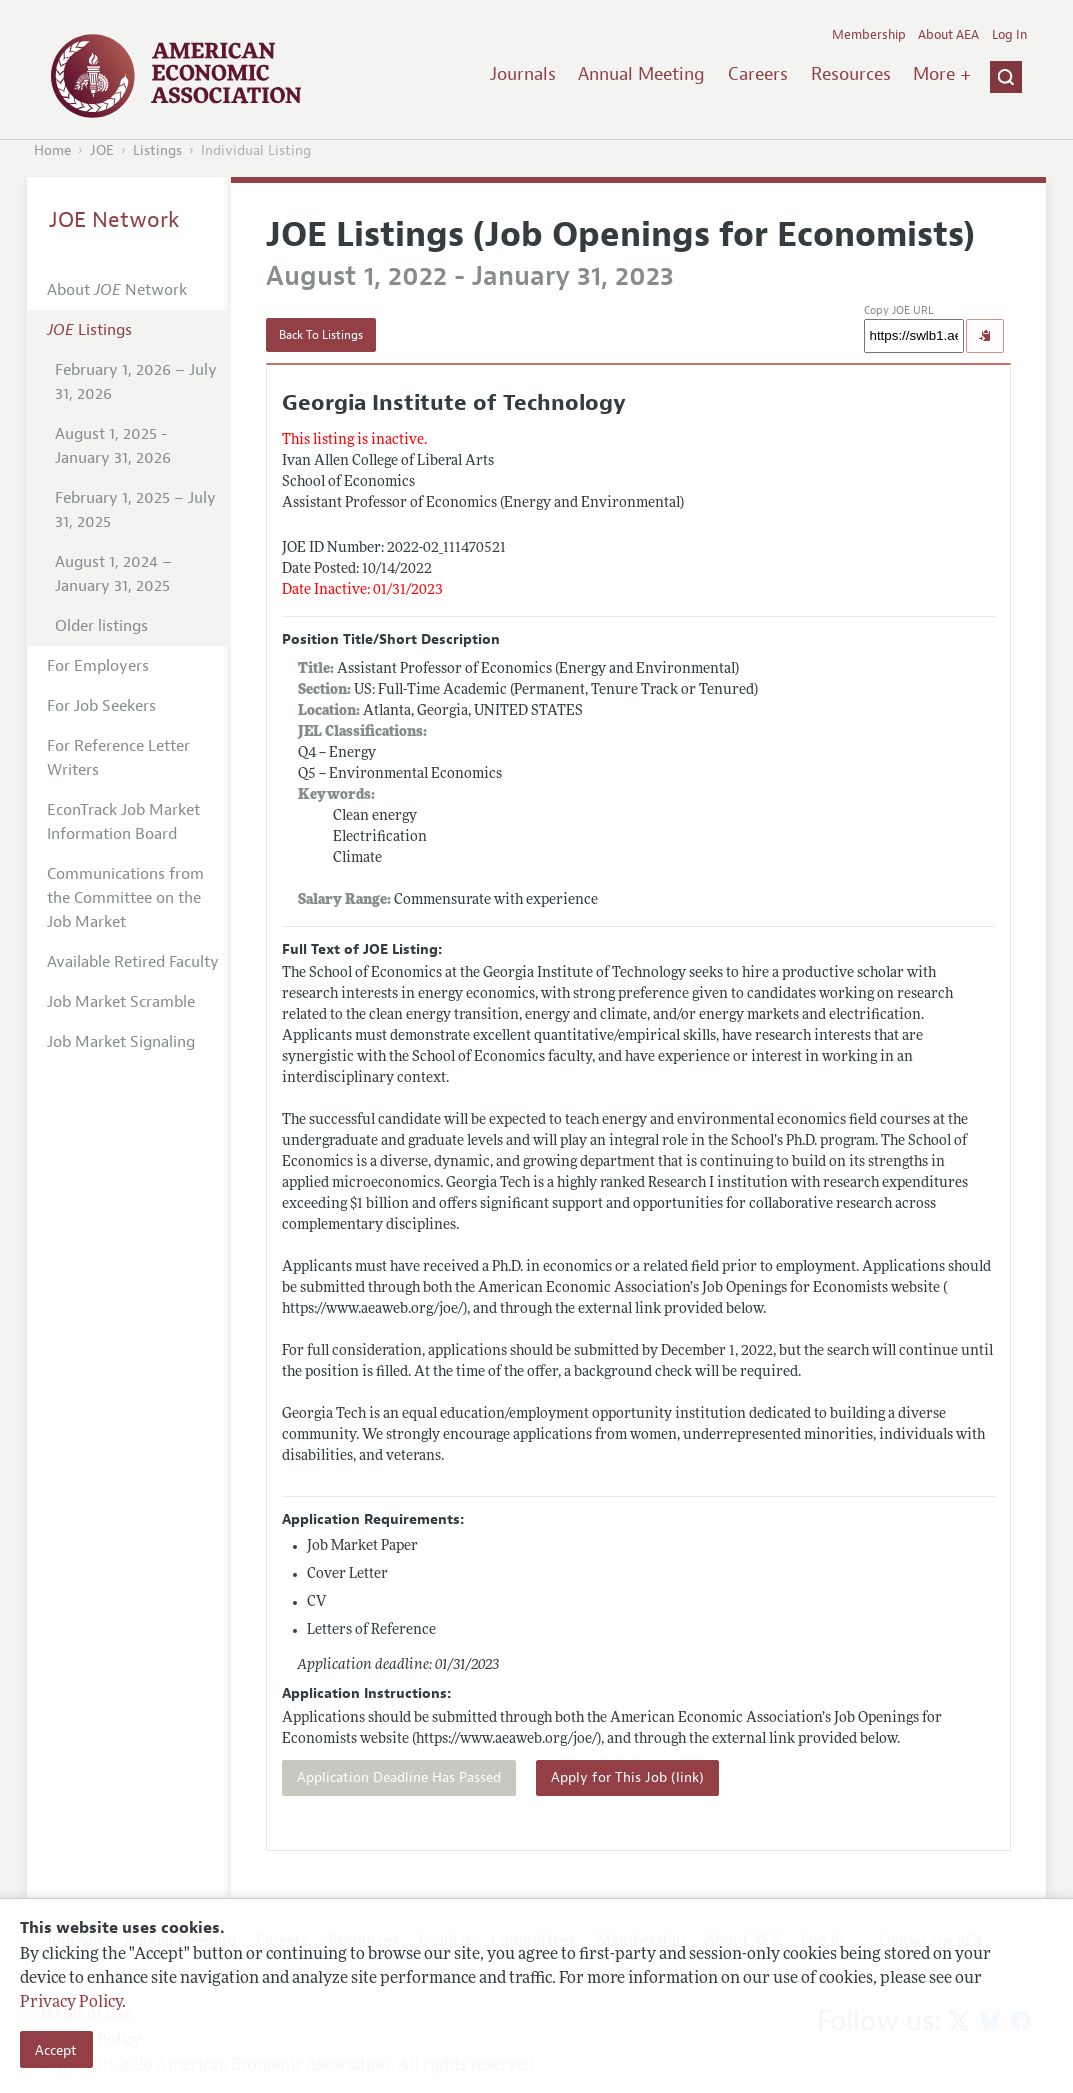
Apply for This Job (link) (627, 1777)
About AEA (948, 35)
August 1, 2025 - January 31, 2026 (113, 446)
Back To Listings (321, 335)
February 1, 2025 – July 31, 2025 (135, 510)
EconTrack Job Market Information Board (123, 822)
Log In (1009, 35)
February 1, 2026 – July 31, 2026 (136, 382)
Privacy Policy (71, 2003)
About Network (117, 290)
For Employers (98, 666)
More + (942, 74)
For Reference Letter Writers (118, 758)
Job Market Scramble (121, 1002)
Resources (851, 74)
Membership (869, 35)
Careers (758, 74)
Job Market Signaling (121, 1042)
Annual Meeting (641, 74)
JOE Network (114, 220)
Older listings (101, 626)
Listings (157, 150)
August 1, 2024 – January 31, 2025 (113, 574)
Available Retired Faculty (133, 962)
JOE (102, 150)
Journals (523, 74)
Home (52, 150)
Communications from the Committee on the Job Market (125, 898)
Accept (56, 2050)
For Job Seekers (101, 706)
